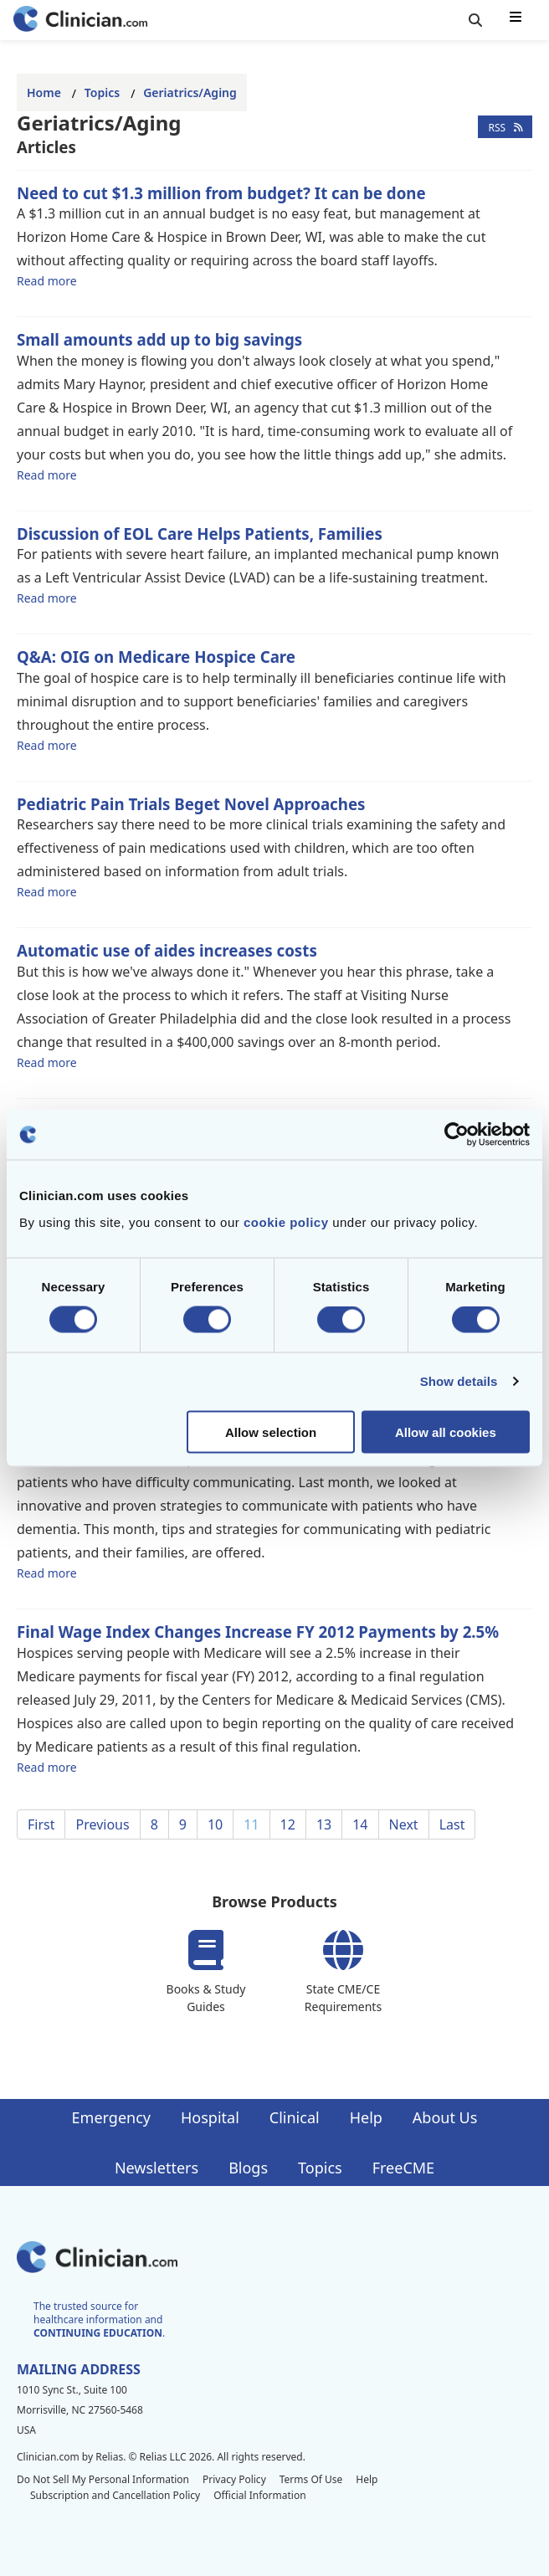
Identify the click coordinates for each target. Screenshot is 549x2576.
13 (323, 1824)
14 (359, 1824)
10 (215, 1824)
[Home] (80, 20)
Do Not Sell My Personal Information (103, 2479)
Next (403, 1824)
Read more (47, 280)
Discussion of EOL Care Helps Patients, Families (199, 533)
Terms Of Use (311, 2479)
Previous (102, 1824)
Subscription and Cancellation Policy (115, 2495)
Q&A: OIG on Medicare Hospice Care (156, 656)
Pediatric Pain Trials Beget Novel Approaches (191, 803)
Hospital (210, 2117)
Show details (459, 1381)
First (41, 1824)
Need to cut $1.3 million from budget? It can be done (221, 192)
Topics (102, 92)
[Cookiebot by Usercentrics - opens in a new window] (456, 1134)
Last (452, 1824)
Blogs (248, 2168)
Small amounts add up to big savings (159, 339)
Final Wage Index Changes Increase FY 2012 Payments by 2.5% (258, 1631)
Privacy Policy (234, 2479)
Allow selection (270, 1431)
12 (287, 1824)
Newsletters (156, 2168)
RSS (505, 127)
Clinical (294, 2117)
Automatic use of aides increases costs (167, 950)
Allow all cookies (445, 1431)
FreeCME (403, 2168)
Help (366, 2117)
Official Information (259, 2495)
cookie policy (286, 1221)
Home (44, 92)
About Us (445, 2117)
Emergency (111, 2117)
